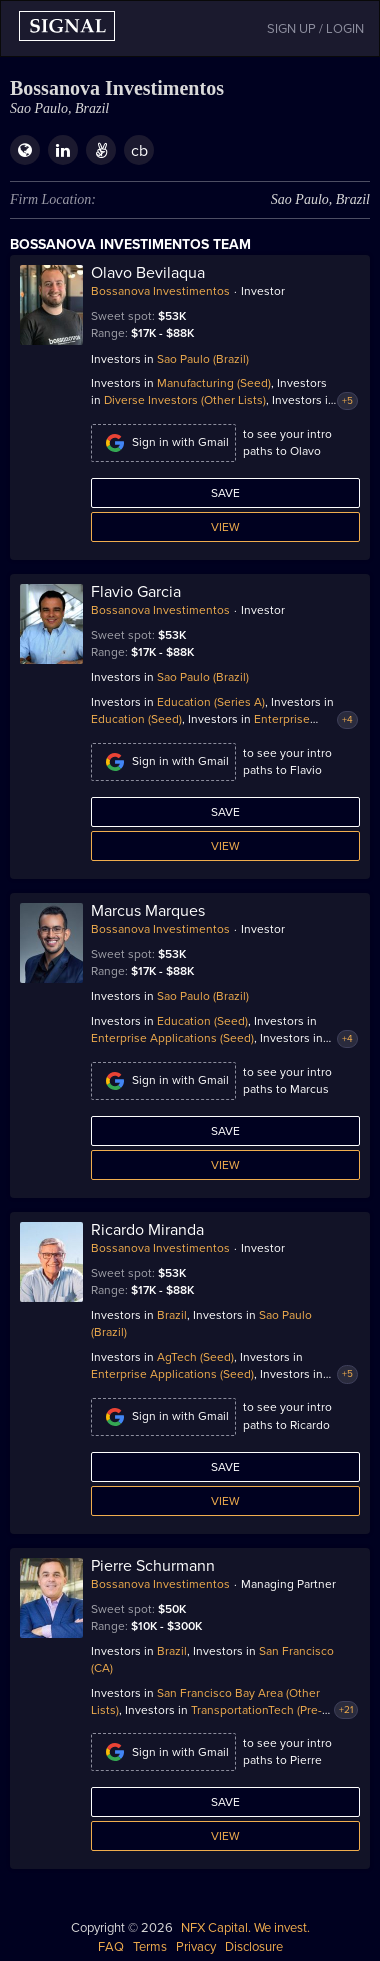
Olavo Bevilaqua (148, 273)
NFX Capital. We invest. (245, 1928)
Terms (150, 1947)
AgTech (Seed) (195, 1357)
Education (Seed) (136, 719)
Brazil (172, 1315)
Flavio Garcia (136, 592)
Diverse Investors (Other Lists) (185, 400)
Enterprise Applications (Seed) (172, 1038)
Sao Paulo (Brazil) (203, 359)
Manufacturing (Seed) (214, 383)
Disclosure (254, 1947)
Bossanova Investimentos (160, 291)
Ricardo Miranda (147, 1230)
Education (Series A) (211, 702)
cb (139, 151)
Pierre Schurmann (153, 1566)
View (225, 527)
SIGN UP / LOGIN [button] (315, 29)
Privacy (196, 1947)
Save (225, 493)
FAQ (111, 1947)
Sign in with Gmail (163, 443)
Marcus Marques (148, 911)
